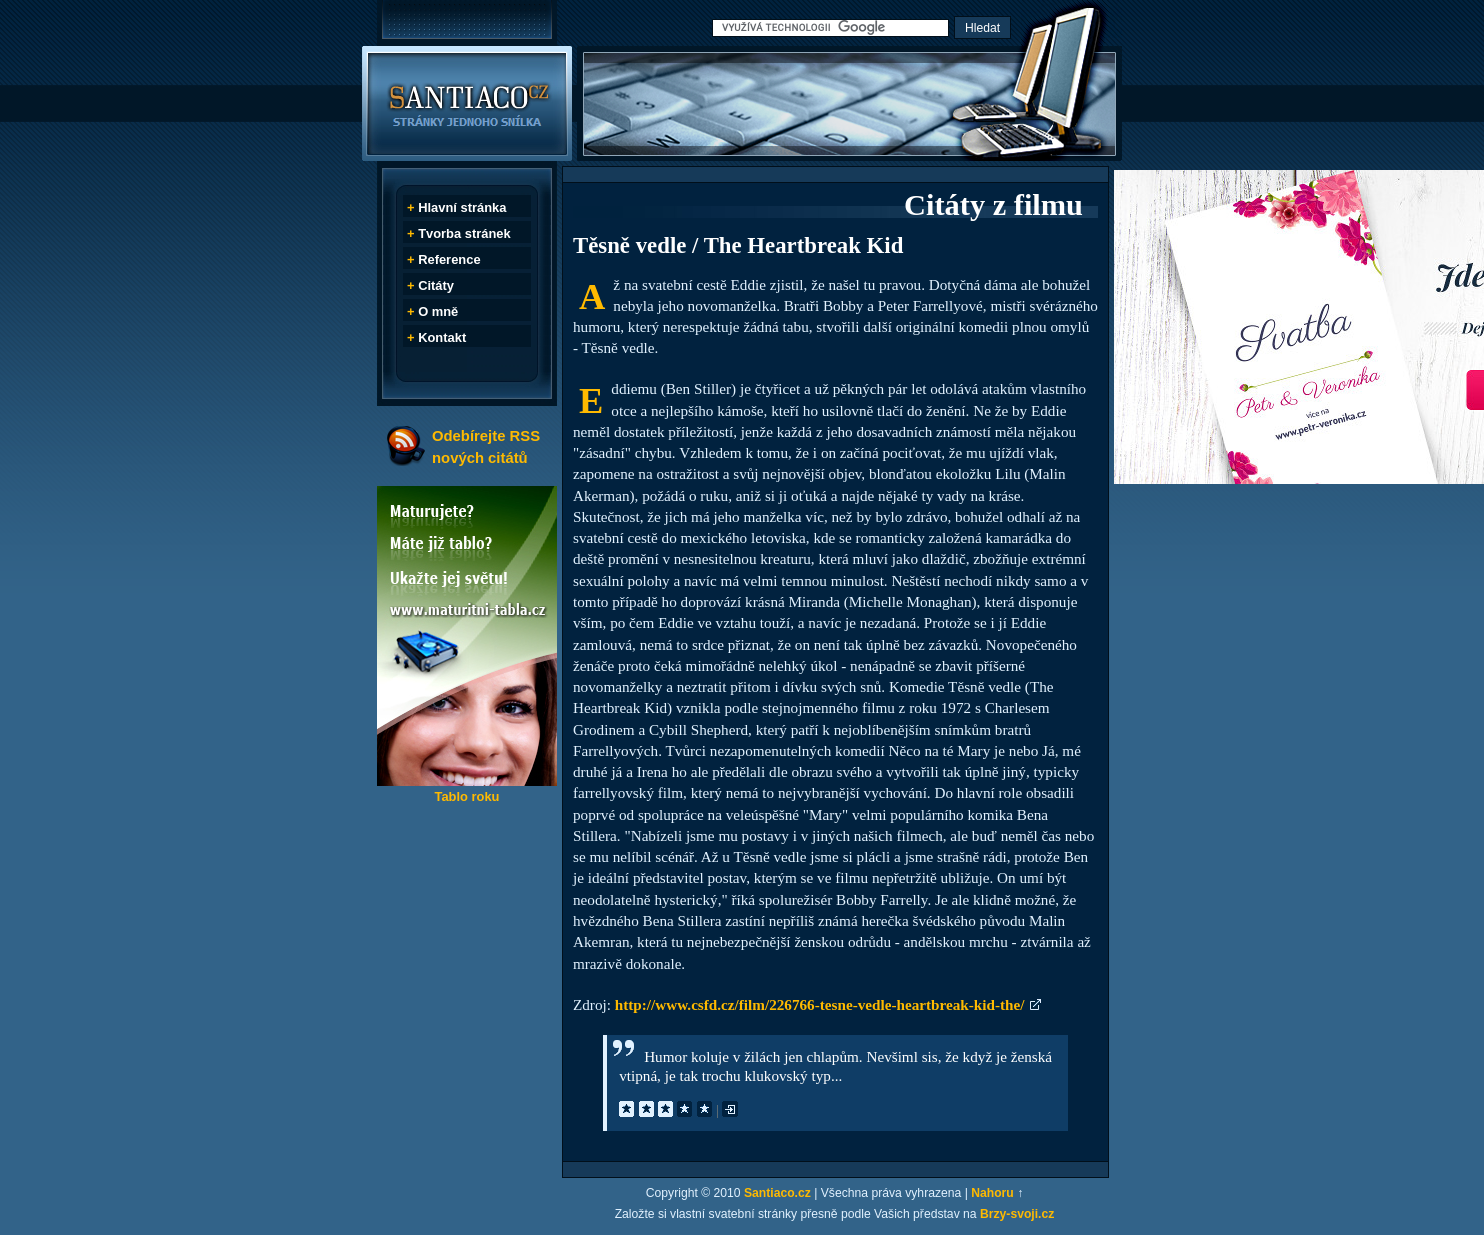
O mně (438, 311)
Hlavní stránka (462, 207)
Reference (449, 259)
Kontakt (442, 337)
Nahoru (992, 1193)
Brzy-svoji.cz (1017, 1214)
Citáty (436, 285)
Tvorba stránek (464, 233)
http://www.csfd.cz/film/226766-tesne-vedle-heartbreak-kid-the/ (820, 1004)
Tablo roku (466, 796)
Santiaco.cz (777, 1193)
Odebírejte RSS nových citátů (486, 446)
